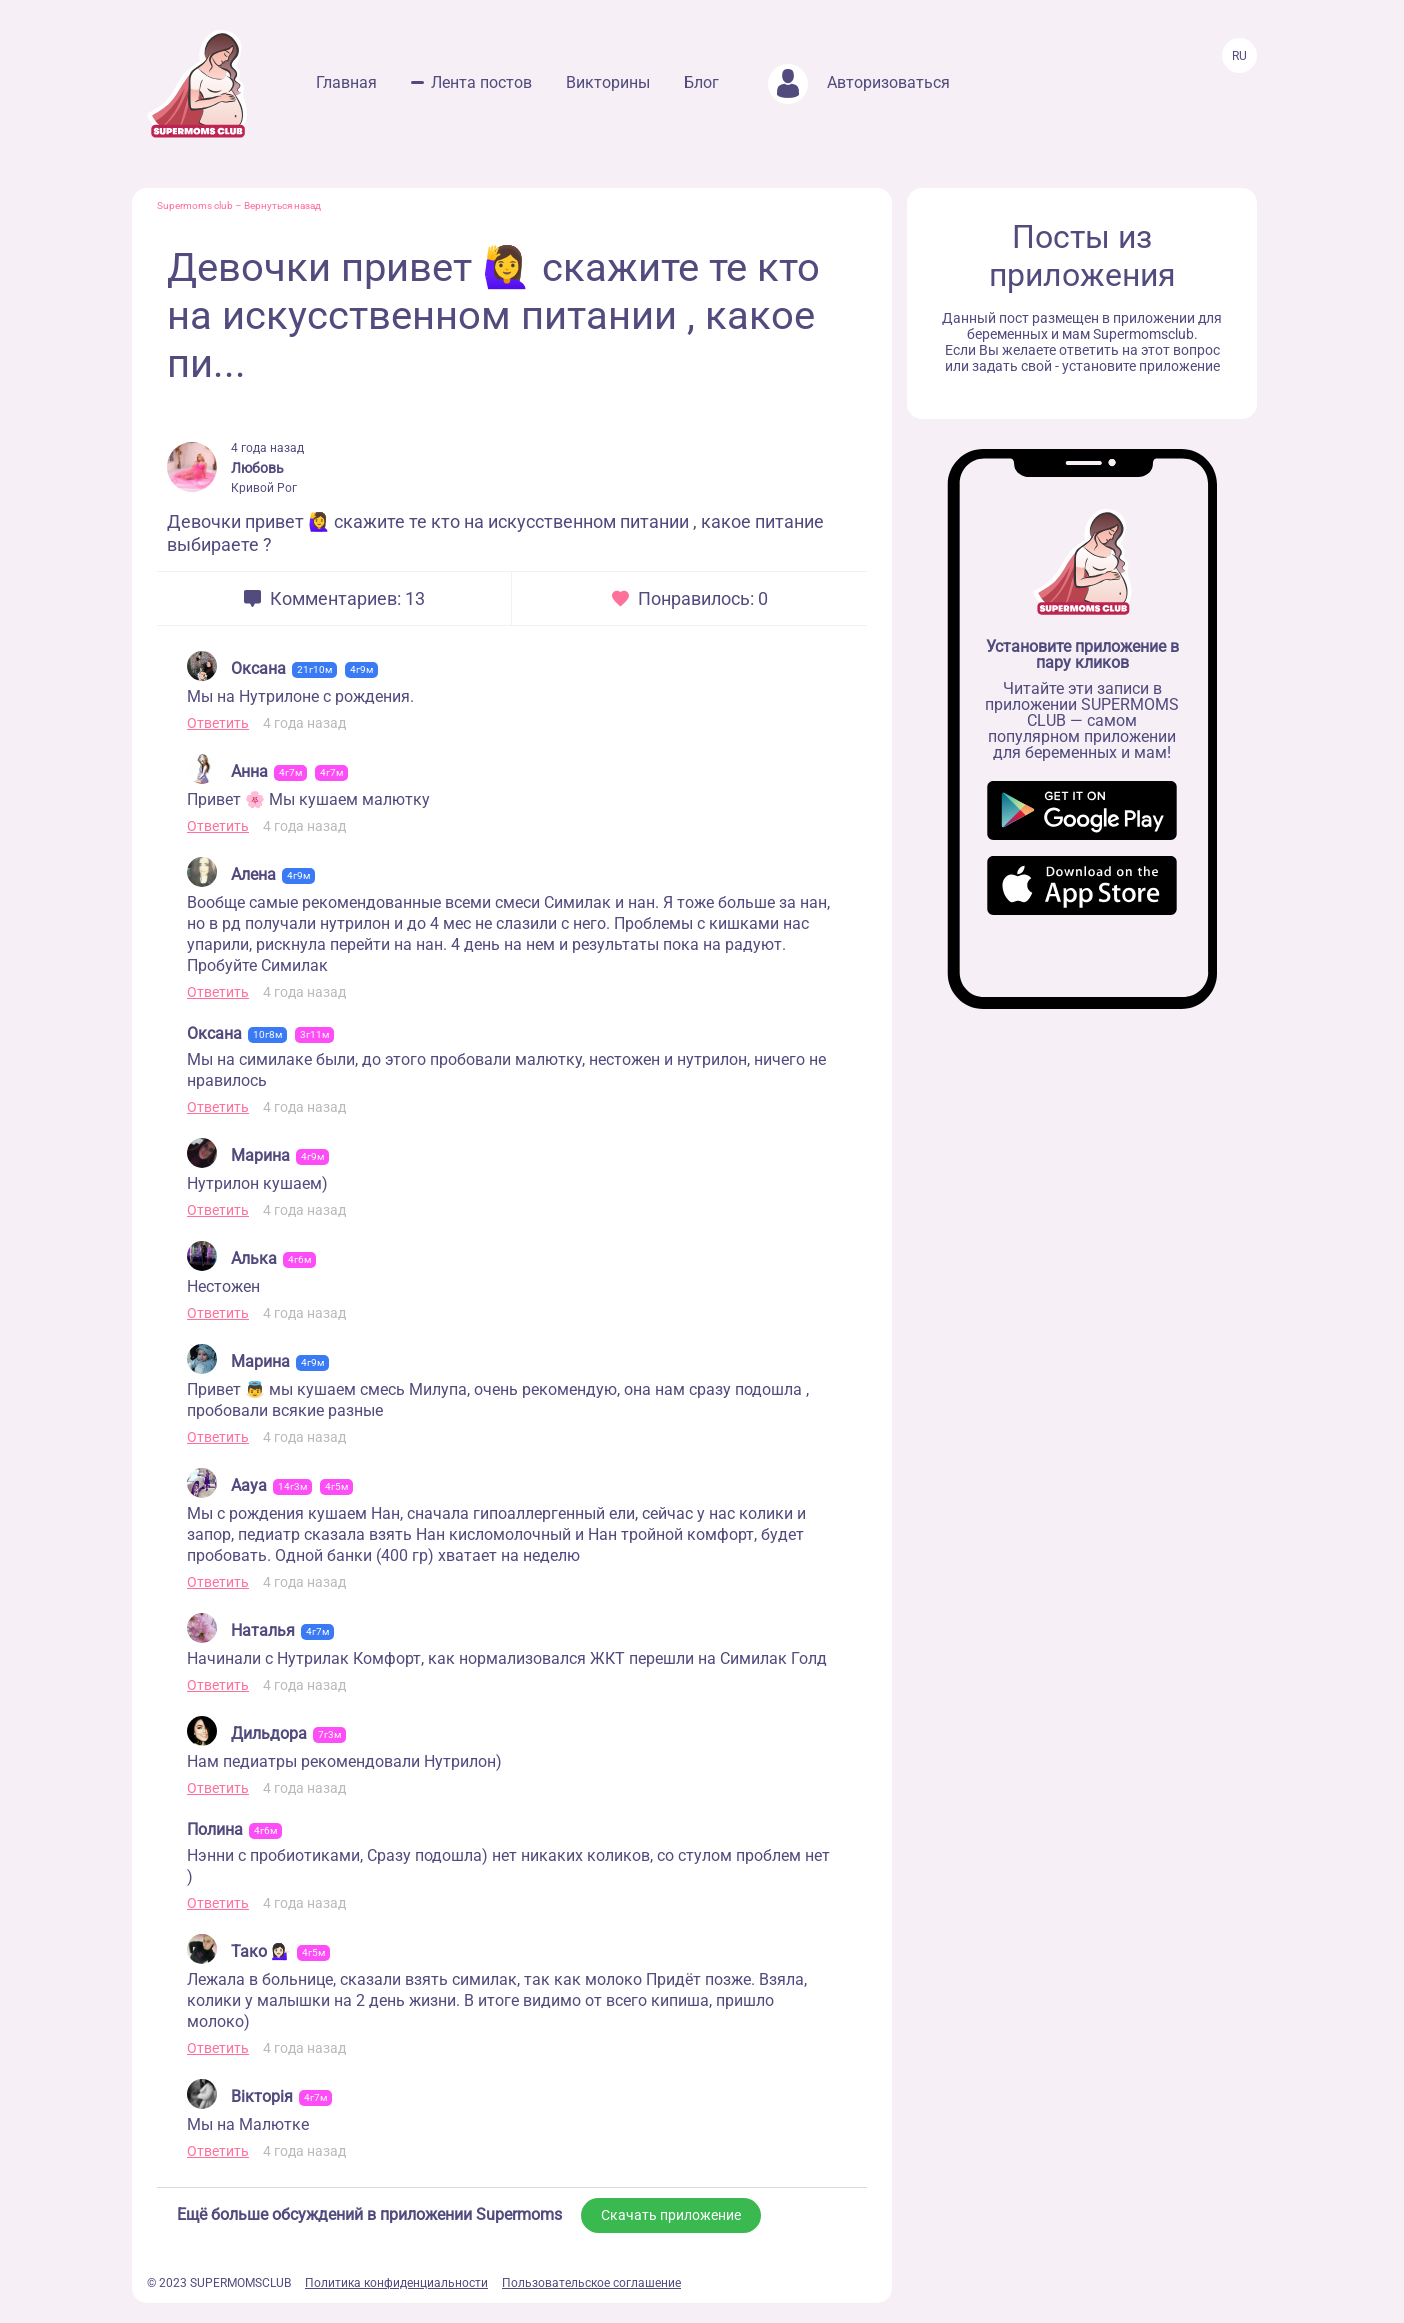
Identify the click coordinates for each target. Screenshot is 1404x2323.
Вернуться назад (282, 205)
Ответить (218, 723)
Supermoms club (195, 205)
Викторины (608, 82)
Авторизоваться (859, 82)
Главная (346, 82)
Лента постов (481, 82)
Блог (701, 82)
